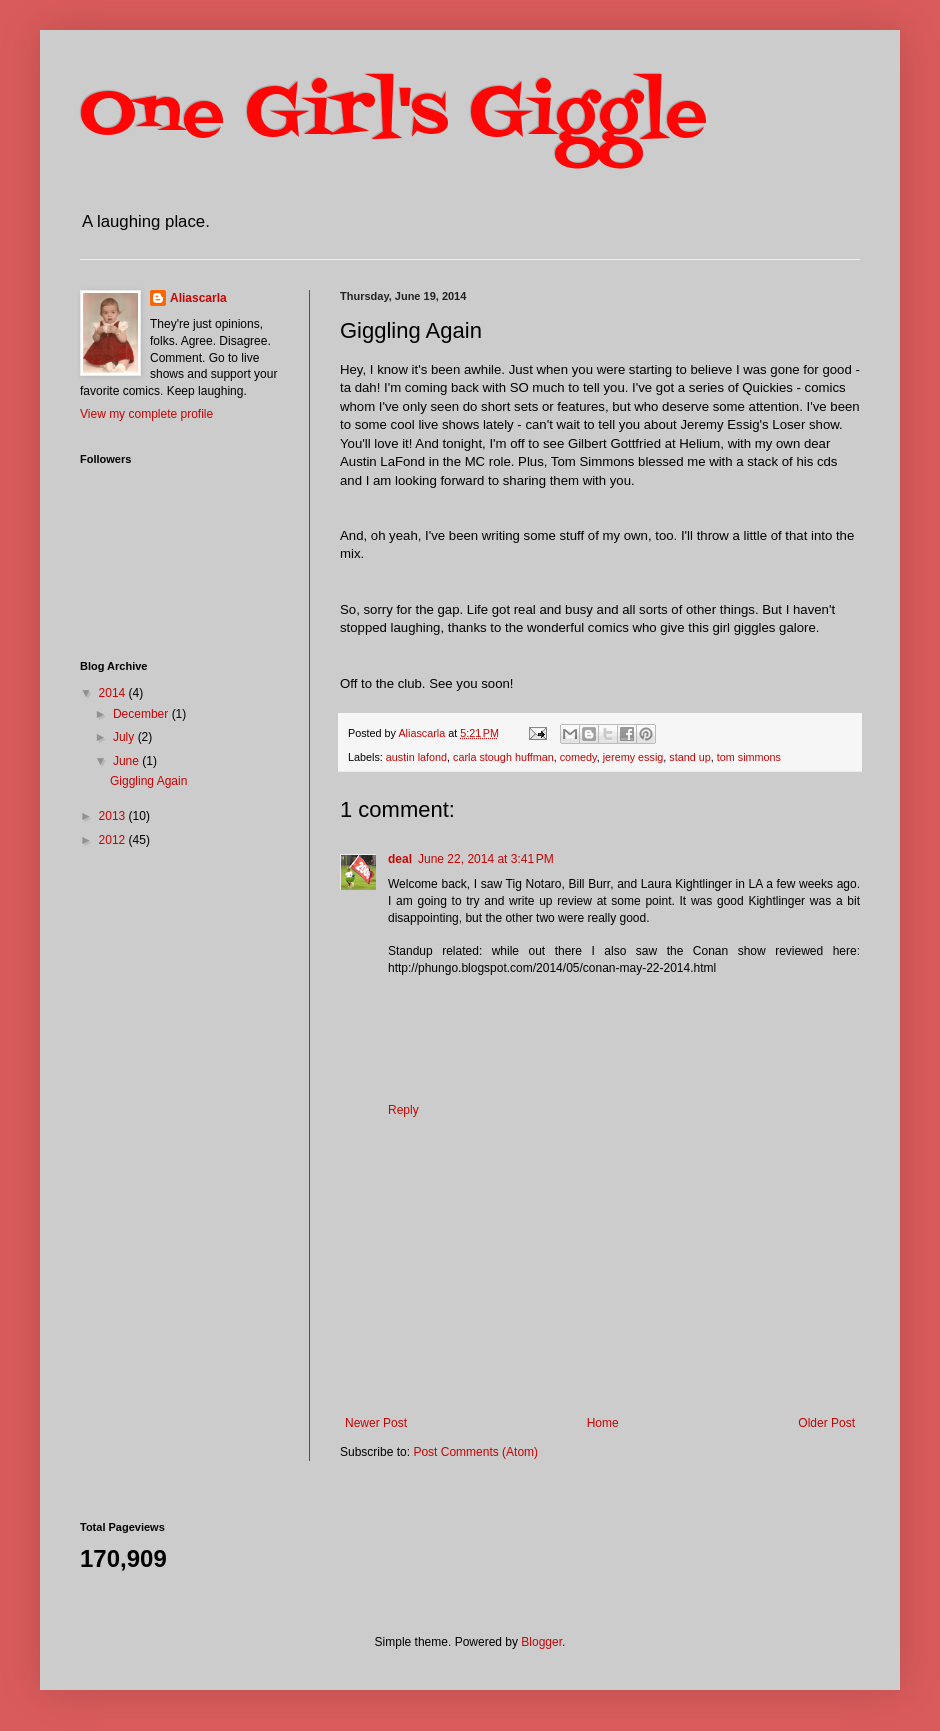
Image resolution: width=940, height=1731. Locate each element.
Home (603, 1423)
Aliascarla (198, 298)
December (142, 714)
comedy (578, 757)
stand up (689, 757)
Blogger (541, 1642)
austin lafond (416, 757)
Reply (403, 1110)
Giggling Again (148, 781)
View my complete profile (146, 414)
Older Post (826, 1423)
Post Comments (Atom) (475, 1452)
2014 (114, 693)
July (125, 737)
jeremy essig (633, 757)
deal (400, 859)
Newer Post (376, 1423)
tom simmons (749, 757)
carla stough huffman (503, 757)
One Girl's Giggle (393, 115)
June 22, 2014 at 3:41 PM (486, 859)
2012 (114, 840)
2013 (114, 816)
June (127, 761)
